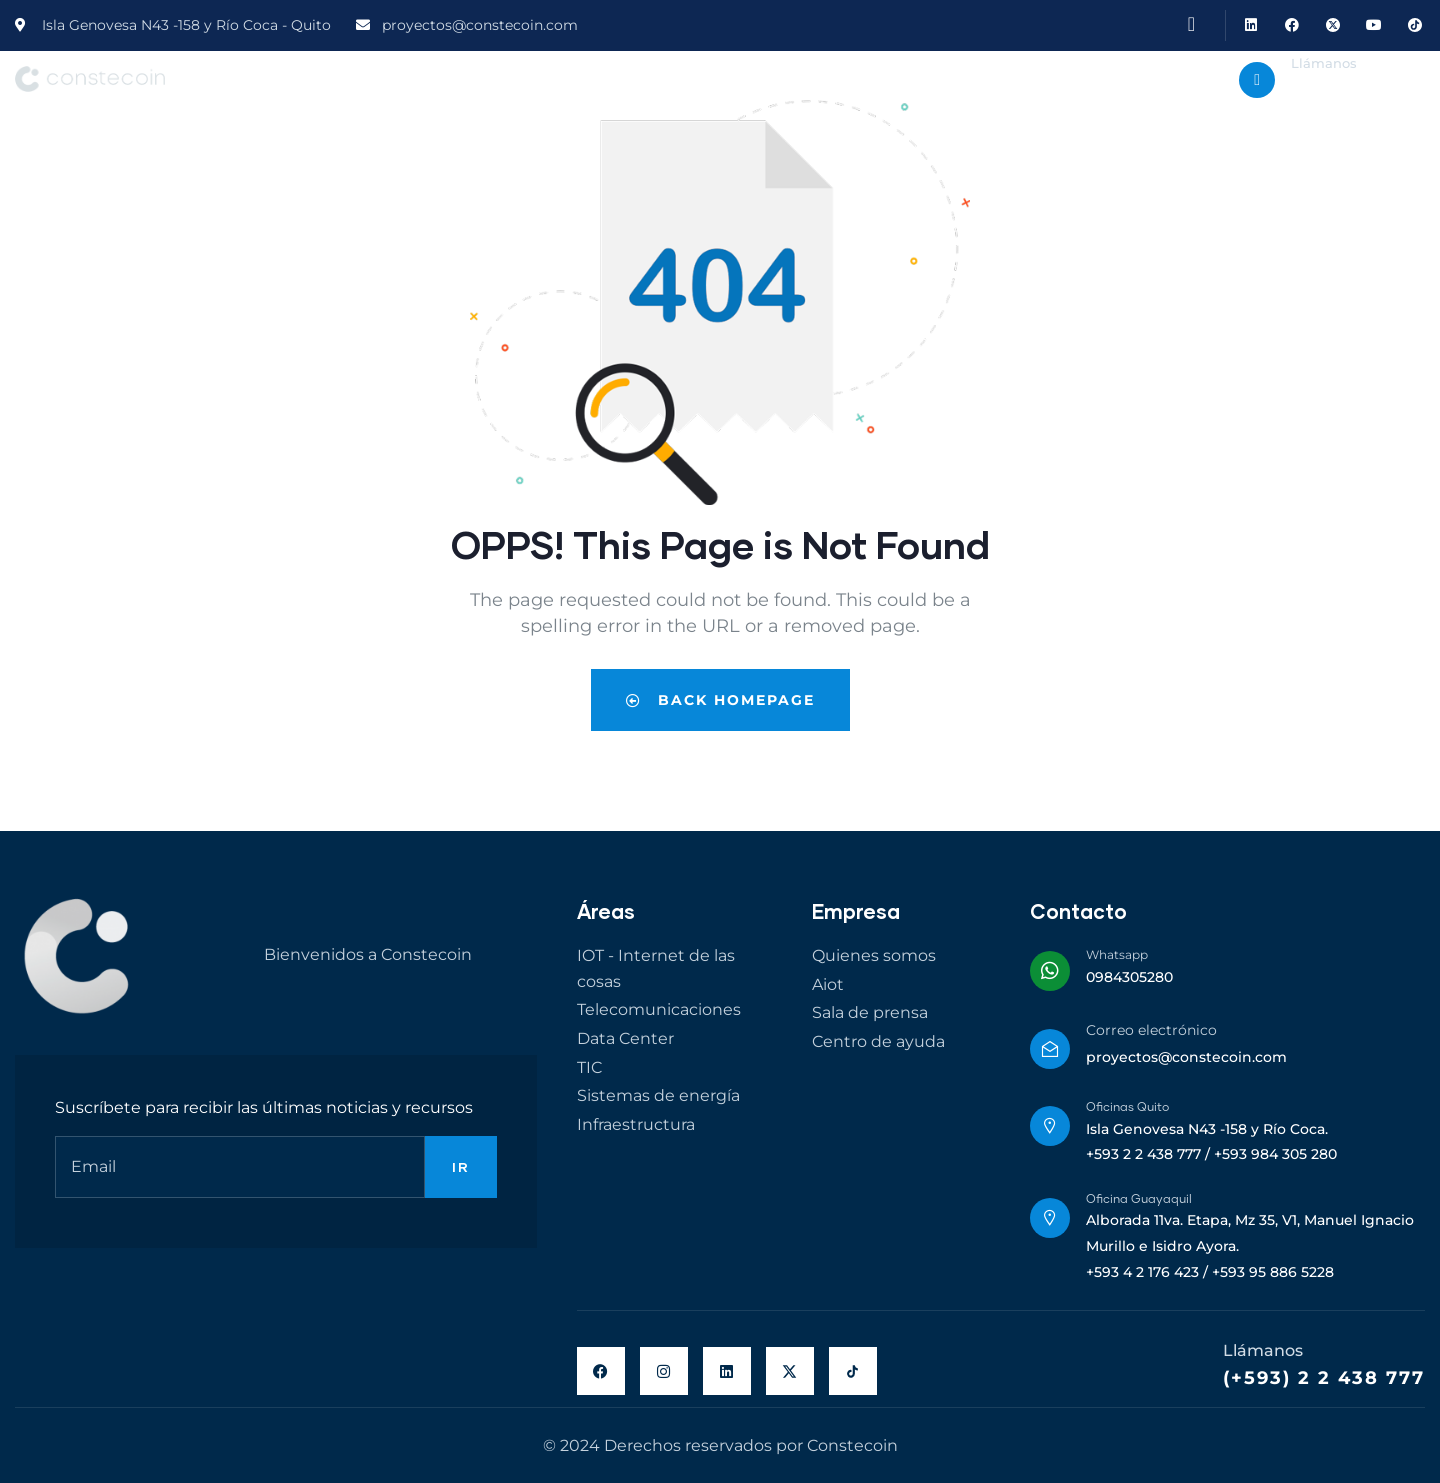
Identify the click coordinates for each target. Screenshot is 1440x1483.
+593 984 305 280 (1352, 93)
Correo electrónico (1151, 1030)
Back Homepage (720, 700)
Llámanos (1324, 63)
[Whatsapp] (1050, 971)
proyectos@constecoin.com (1186, 1057)
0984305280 (1129, 977)
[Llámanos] (1257, 80)
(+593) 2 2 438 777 (1324, 1378)
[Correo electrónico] (1050, 1049)
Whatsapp (1117, 954)
